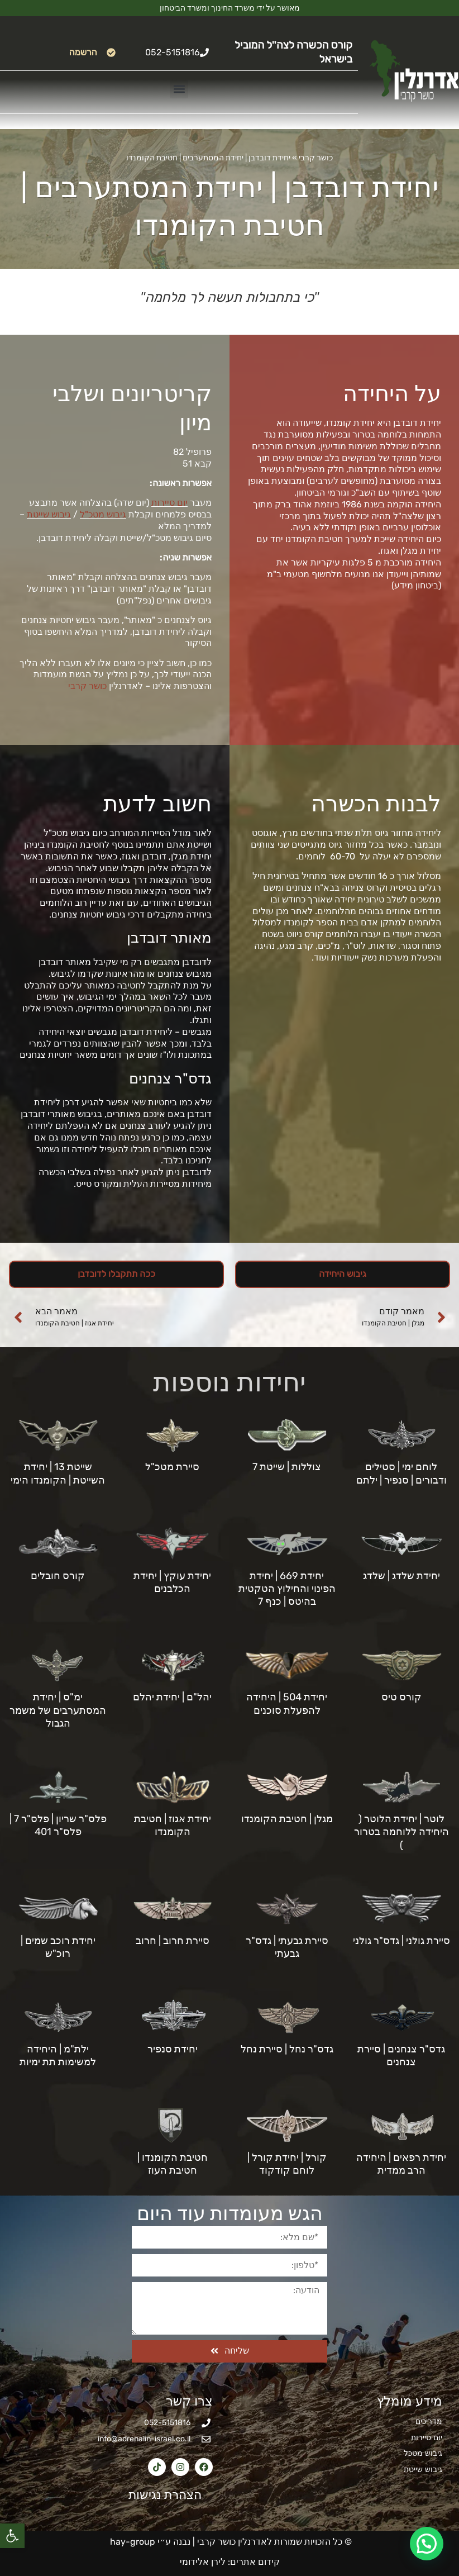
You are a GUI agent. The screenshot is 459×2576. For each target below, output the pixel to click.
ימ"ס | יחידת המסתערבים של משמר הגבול (57, 1710)
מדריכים (428, 2421)
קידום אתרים (255, 2561)
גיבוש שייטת (49, 514)
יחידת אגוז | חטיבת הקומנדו (172, 1825)
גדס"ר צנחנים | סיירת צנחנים (401, 2055)
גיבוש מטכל (423, 2453)
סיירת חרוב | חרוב (172, 1941)
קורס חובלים (58, 1576)
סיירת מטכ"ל (172, 1467)
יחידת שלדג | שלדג (401, 1576)
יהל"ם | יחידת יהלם (172, 1697)
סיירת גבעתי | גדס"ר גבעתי (287, 1947)
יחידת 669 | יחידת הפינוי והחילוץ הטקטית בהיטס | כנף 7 (287, 1589)
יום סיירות (169, 502)
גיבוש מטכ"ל (103, 514)
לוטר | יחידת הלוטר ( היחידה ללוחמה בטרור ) (401, 1832)
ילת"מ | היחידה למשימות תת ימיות (58, 2055)
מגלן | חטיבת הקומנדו (287, 1819)
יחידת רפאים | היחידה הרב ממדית (401, 2163)
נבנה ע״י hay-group (149, 2541)
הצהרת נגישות (159, 2494)
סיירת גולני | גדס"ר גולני (401, 1941)
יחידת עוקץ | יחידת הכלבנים (172, 1582)
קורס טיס (401, 1697)
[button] (12, 2535)
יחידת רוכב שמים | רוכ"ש (58, 1947)
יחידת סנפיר (172, 2049)
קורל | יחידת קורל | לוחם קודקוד (287, 2163)
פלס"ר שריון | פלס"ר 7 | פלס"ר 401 (58, 1825)
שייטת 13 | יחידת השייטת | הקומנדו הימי (58, 1473)
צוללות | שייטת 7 (286, 1467)
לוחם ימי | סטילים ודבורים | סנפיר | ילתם (401, 1473)
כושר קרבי (316, 158)
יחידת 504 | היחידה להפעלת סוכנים (286, 1703)
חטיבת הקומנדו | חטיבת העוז (172, 2163)
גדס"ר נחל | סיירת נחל (287, 2049)
